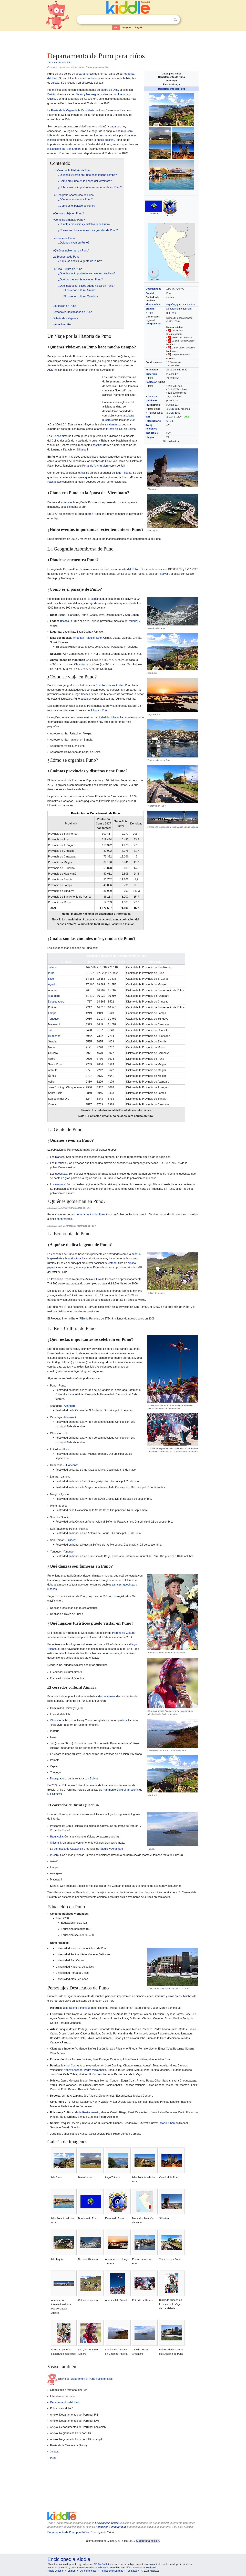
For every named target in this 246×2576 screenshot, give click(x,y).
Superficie (151, 374)
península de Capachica (68, 1848)
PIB (148, 404)
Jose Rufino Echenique (76, 2007)
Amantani (79, 637)
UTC (168, 421)
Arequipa (123, 94)
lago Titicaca (123, 472)
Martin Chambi (169, 2123)
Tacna (79, 94)
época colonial (105, 139)
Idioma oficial (153, 304)
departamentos (85, 73)
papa (113, 126)
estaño (112, 1263)
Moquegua (92, 94)
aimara (191, 304)
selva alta (113, 603)
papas (51, 1267)
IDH (148, 416)
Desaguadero (56, 1001)
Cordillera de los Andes (110, 685)
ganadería (56, 1258)
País (150, 312)
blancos (60, 1156)
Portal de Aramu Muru (95, 465)
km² (177, 378)
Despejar (168, 20)
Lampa (52, 1013)
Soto (99, 637)
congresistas (64, 1218)
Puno (169, 293)
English (138, 27)
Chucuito (79, 664)
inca (124, 1720)
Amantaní (117, 1848)
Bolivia (51, 94)
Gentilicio (151, 400)
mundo (133, 621)
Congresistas (153, 323)
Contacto (132, 2570)
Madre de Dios (109, 89)
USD (171, 409)
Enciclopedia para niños (60, 62)
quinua (88, 1267)
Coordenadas (153, 288)
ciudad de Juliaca (108, 717)
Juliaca (170, 297)
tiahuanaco (113, 424)
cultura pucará (124, 131)
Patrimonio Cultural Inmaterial (121, 1789)
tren (90, 513)
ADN (50, 369)
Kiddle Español (55, 2570)
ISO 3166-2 (152, 433)
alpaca (132, 1263)
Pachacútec (54, 481)
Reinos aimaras (62, 436)
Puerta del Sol (114, 428)
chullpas (97, 445)
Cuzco (51, 98)
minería (136, 1254)
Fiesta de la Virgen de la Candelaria (72, 110)
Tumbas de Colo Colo (104, 461)
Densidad (153, 396)
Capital (150, 293)
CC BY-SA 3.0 (101, 2564)
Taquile (90, 637)
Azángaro (54, 995)
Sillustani (82, 449)
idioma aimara (106, 1696)
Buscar (175, 19)
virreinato (66, 502)
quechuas (61, 1173)
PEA (97, 1279)
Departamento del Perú (171, 88)
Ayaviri (52, 984)
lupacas (52, 1589)
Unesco (93, 1637)
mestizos (60, 1163)
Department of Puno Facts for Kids (91, 2378)
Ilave (51, 978)
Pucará (54, 1855)
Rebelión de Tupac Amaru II (67, 148)
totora (109, 1653)
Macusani (70, 1417)
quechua (90, 477)
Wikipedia (103, 2567)
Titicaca (64, 621)
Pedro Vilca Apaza (95, 2069)
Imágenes (126, 27)
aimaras (60, 1184)
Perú (173, 312)
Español (170, 304)
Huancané (54, 1035)
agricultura (74, 1258)
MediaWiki (151, 2567)
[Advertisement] (122, 40)
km (70, 1720)
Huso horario (153, 421)
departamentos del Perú (90, 1214)
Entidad (150, 308)
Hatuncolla (56, 1836)
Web (116, 27)
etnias (82, 472)
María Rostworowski (87, 2112)
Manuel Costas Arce (73, 2065)
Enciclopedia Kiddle (107, 2523)
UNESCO (56, 1794)
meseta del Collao (128, 569)
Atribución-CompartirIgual (111, 2526)
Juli (123, 465)
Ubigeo (150, 437)
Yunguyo (53, 1018)
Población (151, 382)
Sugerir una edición (147, 2540)
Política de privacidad (112, 2570)
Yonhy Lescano (73, 2069)
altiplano (96, 598)
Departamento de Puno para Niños (68, 2532)
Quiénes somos (88, 2570)
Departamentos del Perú (64, 2402)
